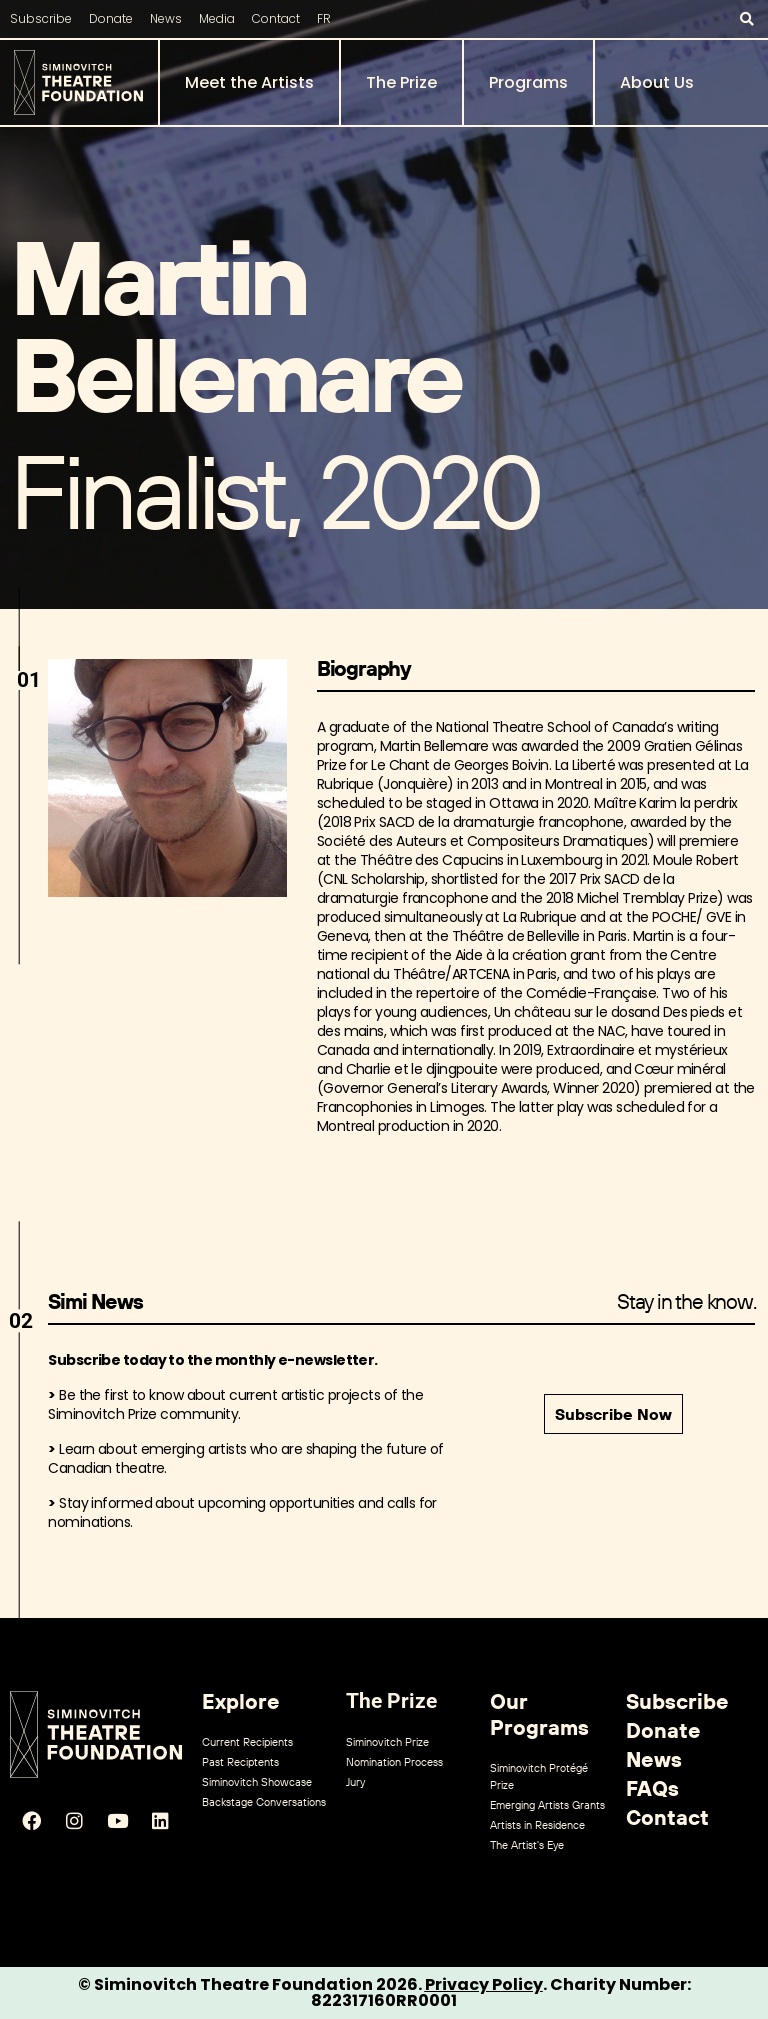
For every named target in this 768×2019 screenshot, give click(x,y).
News (166, 18)
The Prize (401, 82)
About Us (657, 82)
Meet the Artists (249, 82)
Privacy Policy (484, 1984)
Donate (111, 18)
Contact (276, 18)
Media (217, 18)
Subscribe (41, 18)
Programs (528, 82)
